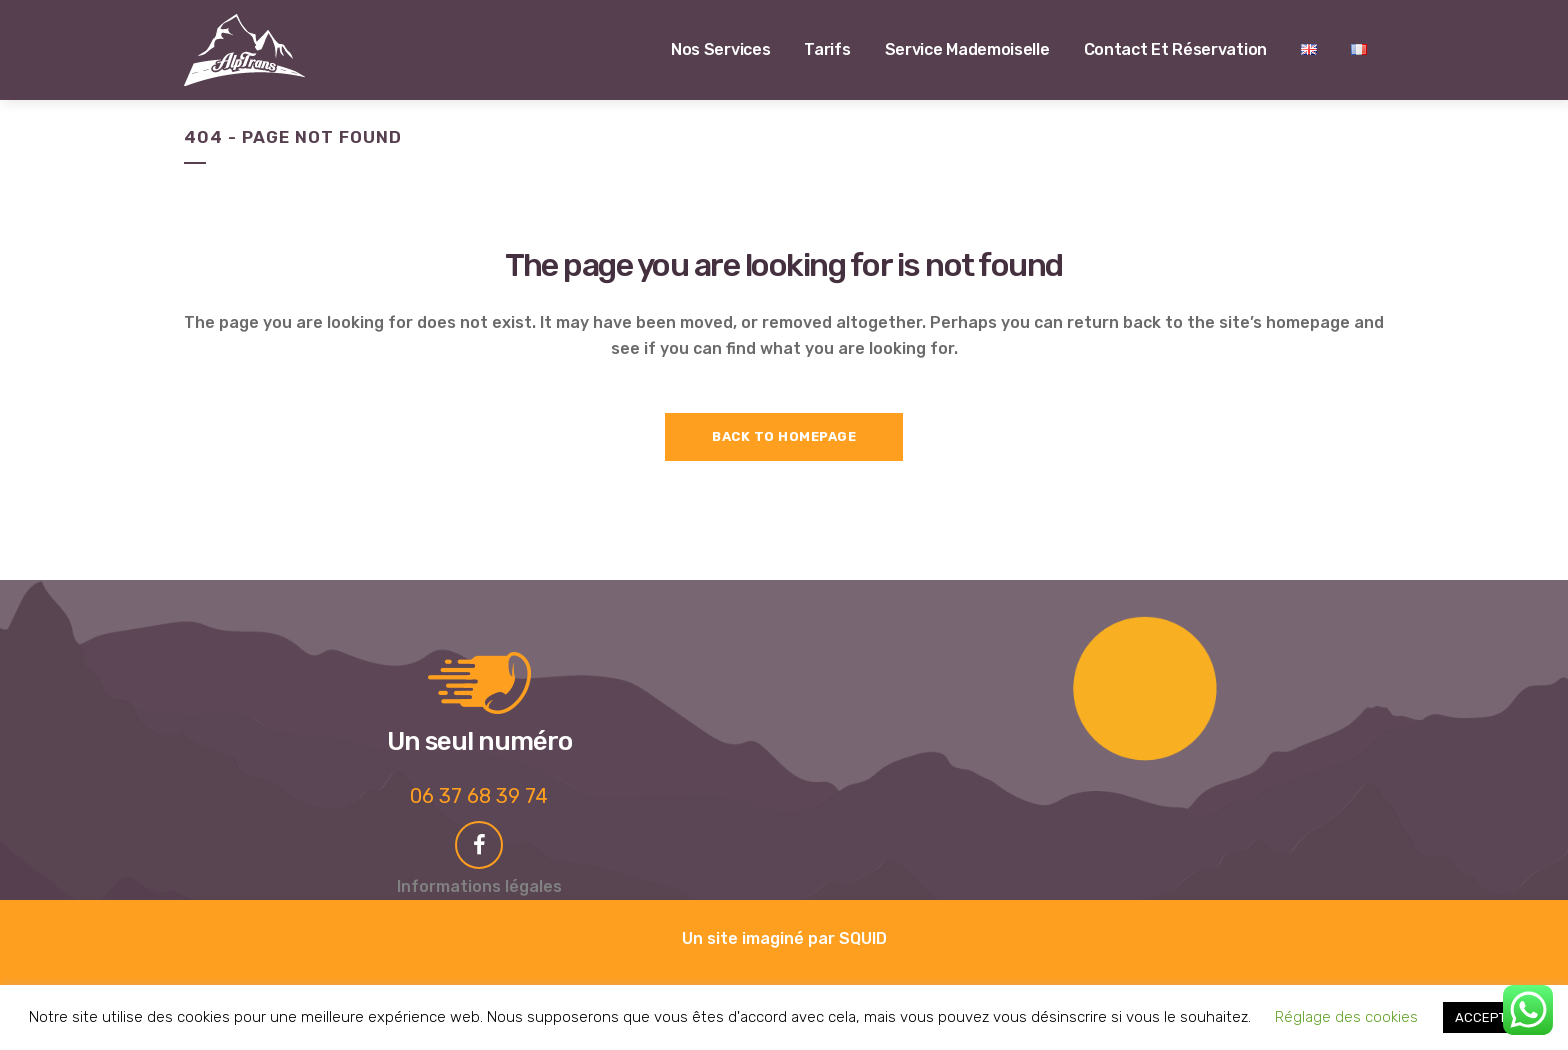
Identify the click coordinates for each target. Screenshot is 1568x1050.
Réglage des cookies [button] (1346, 1017)
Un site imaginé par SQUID (784, 938)
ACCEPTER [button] (1488, 1017)
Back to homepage (784, 436)
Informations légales (479, 886)
